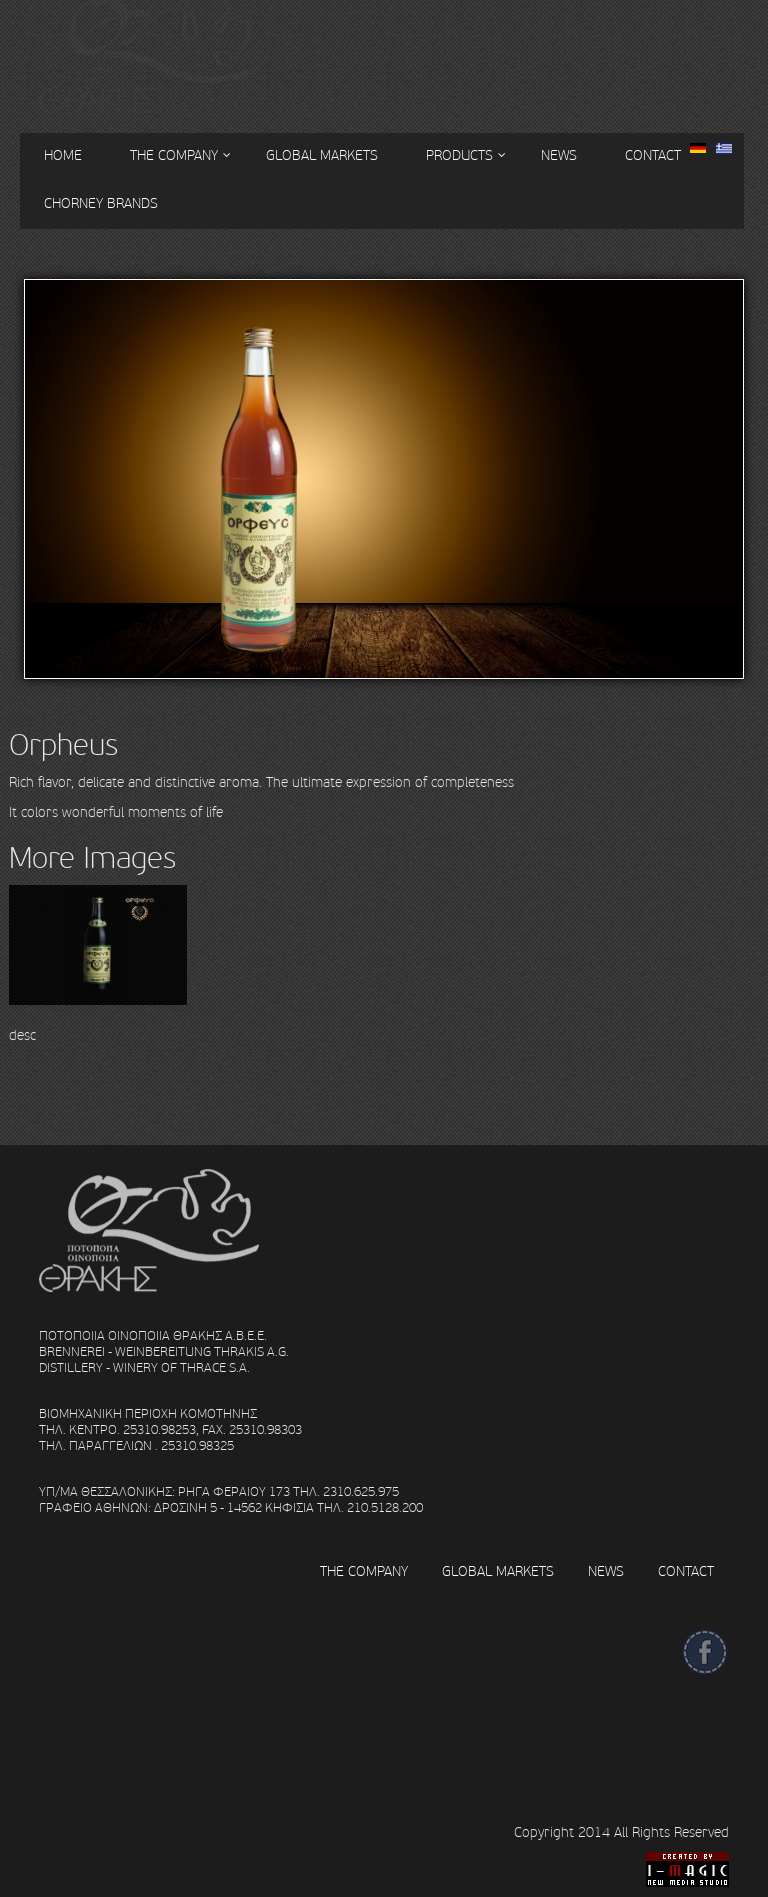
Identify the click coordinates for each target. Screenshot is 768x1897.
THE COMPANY (364, 1571)
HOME (63, 155)
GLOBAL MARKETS (322, 155)
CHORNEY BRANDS (101, 203)
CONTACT (653, 155)
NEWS (559, 155)
